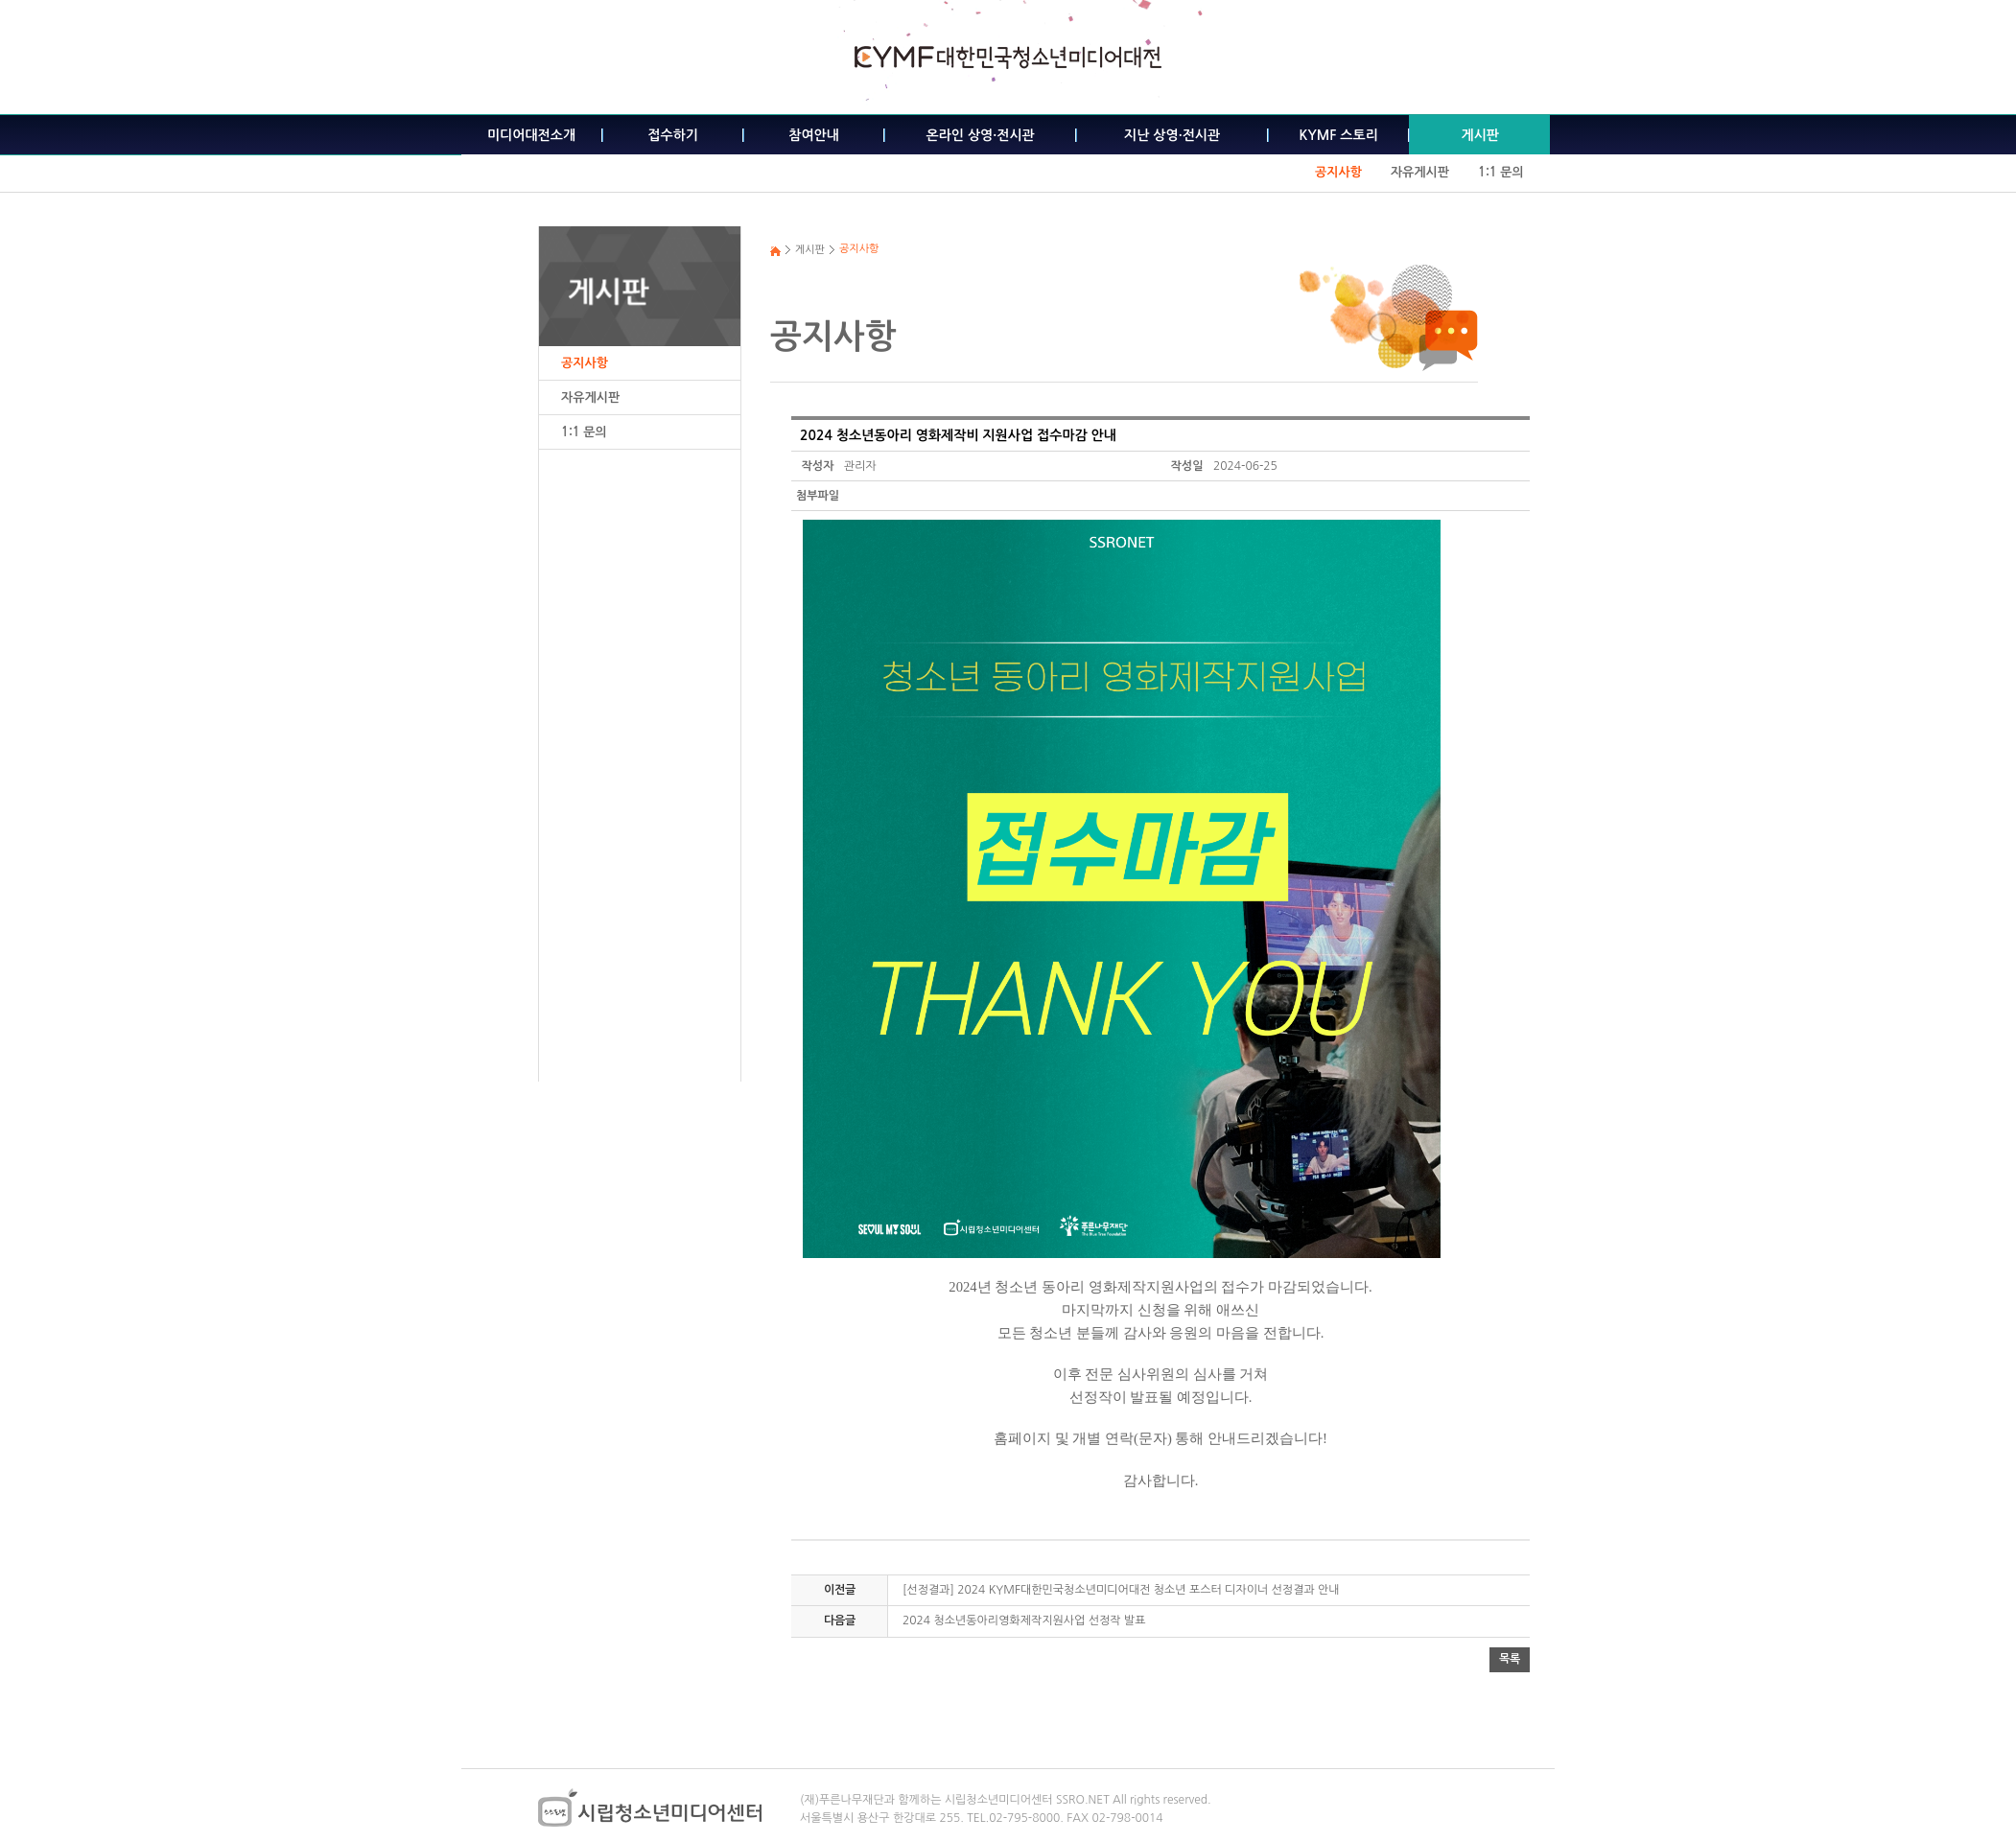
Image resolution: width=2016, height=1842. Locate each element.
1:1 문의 (1501, 172)
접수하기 (672, 135)
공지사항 (1338, 172)
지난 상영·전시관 (1172, 135)
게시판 (1479, 135)
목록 (1509, 1659)
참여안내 (813, 135)
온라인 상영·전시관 (980, 135)
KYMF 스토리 (1339, 135)
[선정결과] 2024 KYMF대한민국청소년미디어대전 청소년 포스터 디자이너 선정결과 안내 (1121, 1590)
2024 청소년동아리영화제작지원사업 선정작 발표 (1024, 1620)
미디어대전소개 (531, 135)
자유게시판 (1420, 172)
